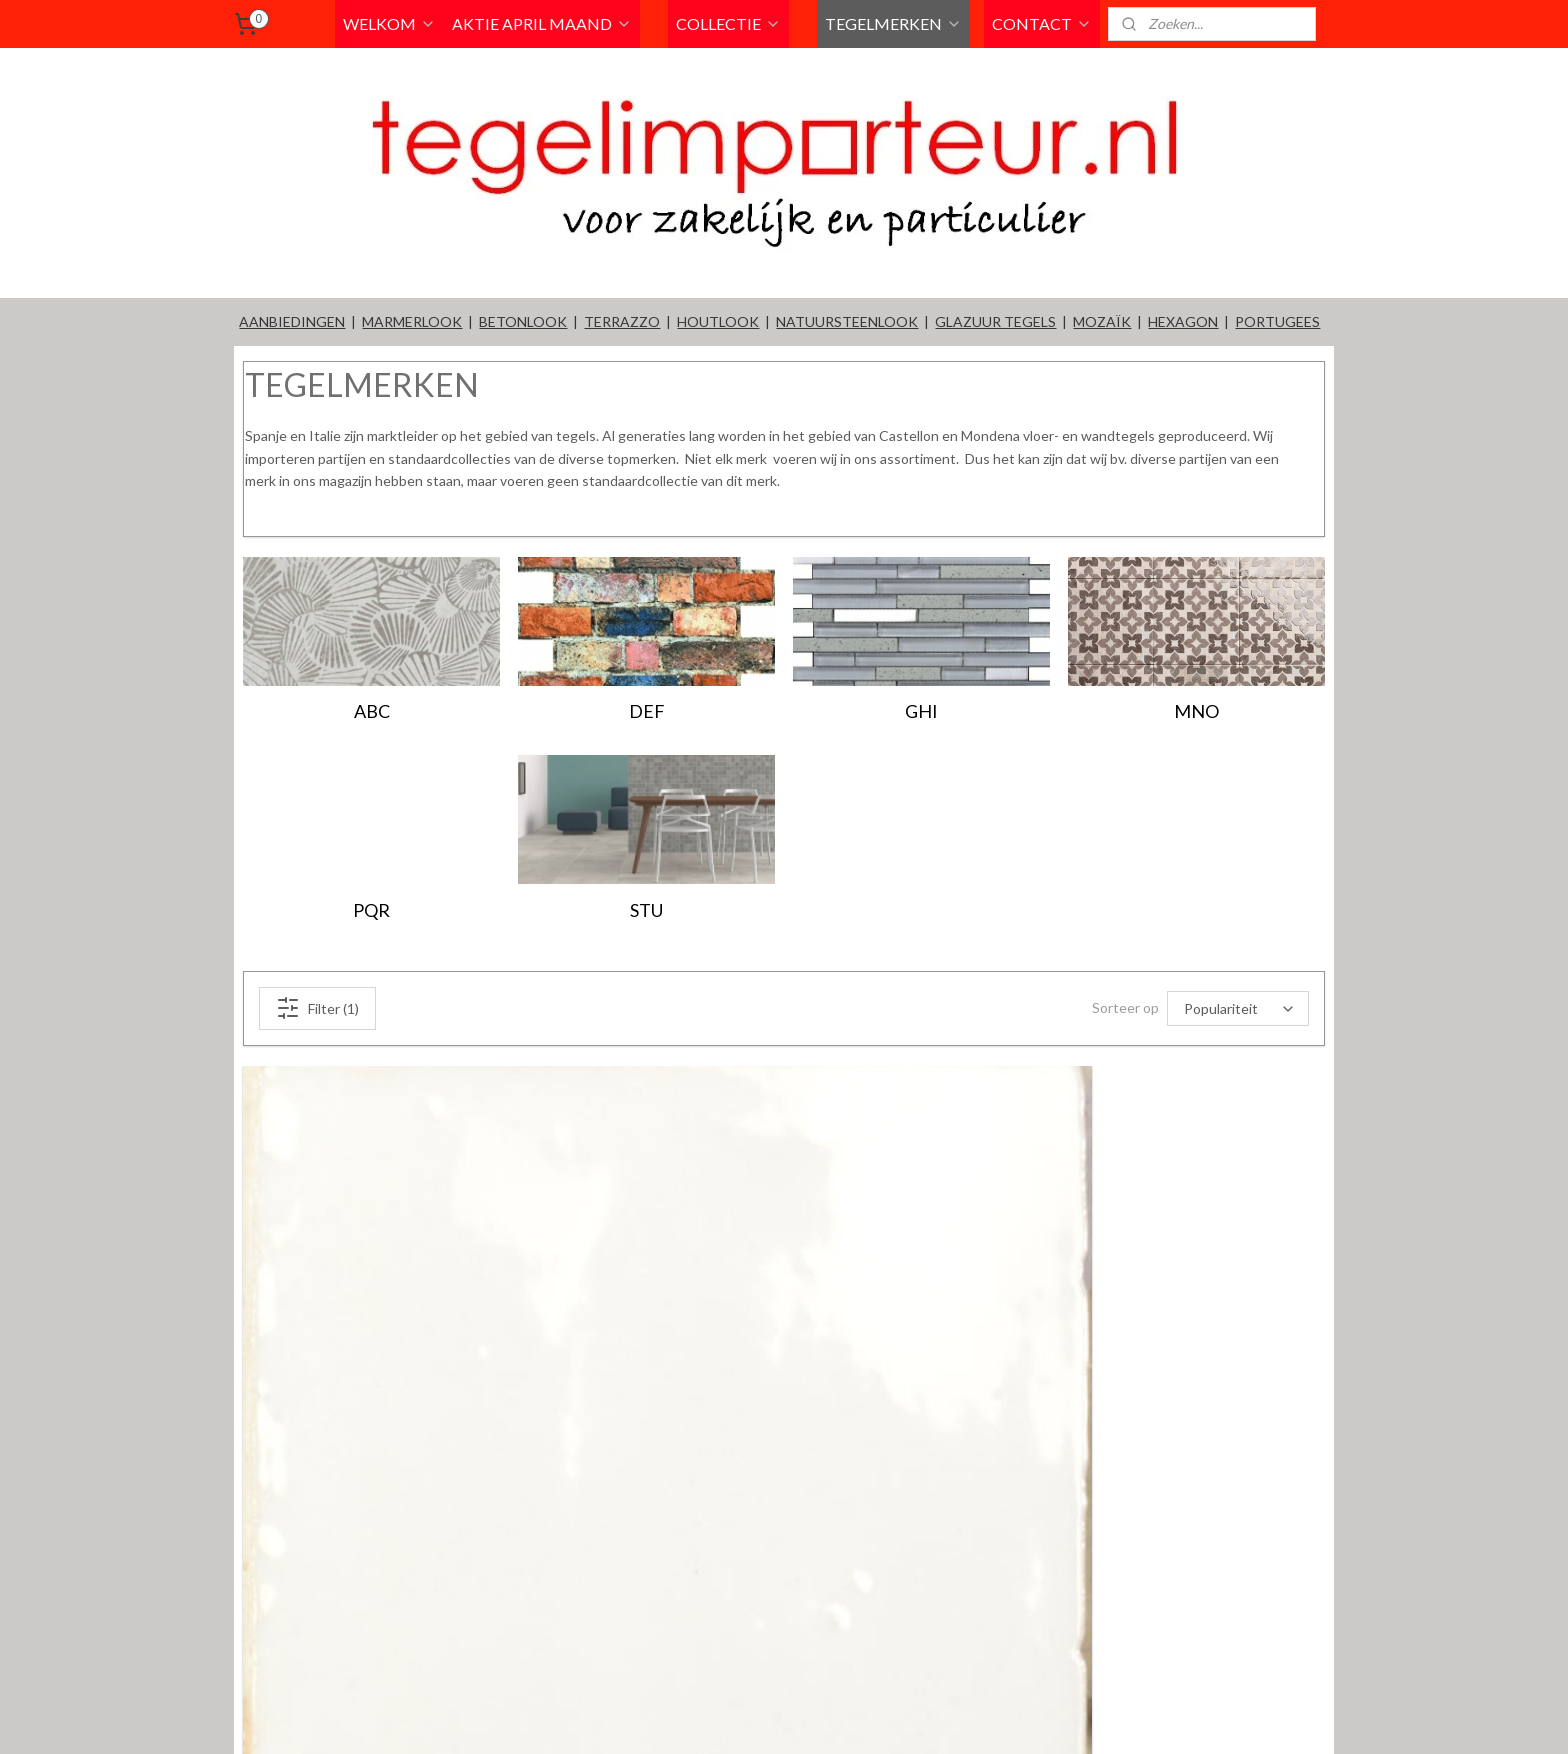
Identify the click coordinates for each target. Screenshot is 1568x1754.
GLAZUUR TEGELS (995, 321)
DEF (647, 711)
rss (886, 1717)
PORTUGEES (1277, 321)
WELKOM (389, 23)
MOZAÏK (1102, 321)
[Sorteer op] (1238, 1009)
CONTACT (1042, 23)
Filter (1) (317, 1008)
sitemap (850, 1717)
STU (646, 910)
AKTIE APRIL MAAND (542, 23)
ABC (372, 711)
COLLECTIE (728, 23)
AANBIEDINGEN (292, 321)
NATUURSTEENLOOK (847, 321)
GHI (921, 711)
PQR (371, 910)
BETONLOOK (523, 321)
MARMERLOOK (412, 321)
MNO (1196, 711)
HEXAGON (1183, 321)
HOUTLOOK (718, 321)
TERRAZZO (622, 321)
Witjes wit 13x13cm (330, 1611)
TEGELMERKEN (893, 23)
